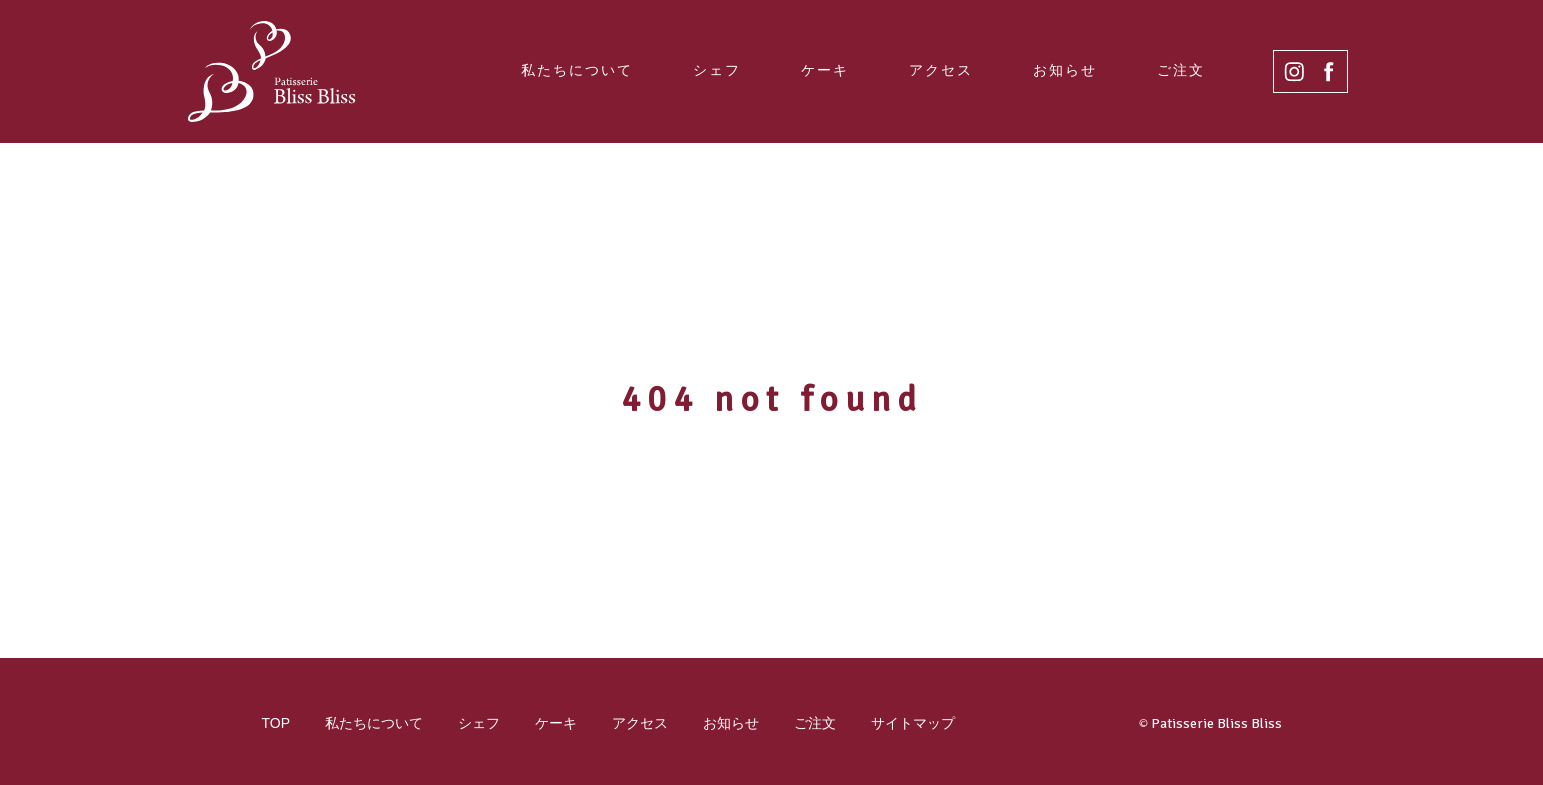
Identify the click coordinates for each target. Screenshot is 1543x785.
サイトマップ (913, 723)
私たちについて (577, 70)
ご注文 (1181, 70)
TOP (276, 723)
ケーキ (825, 70)
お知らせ (1065, 70)
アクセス (941, 70)
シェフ (717, 70)
